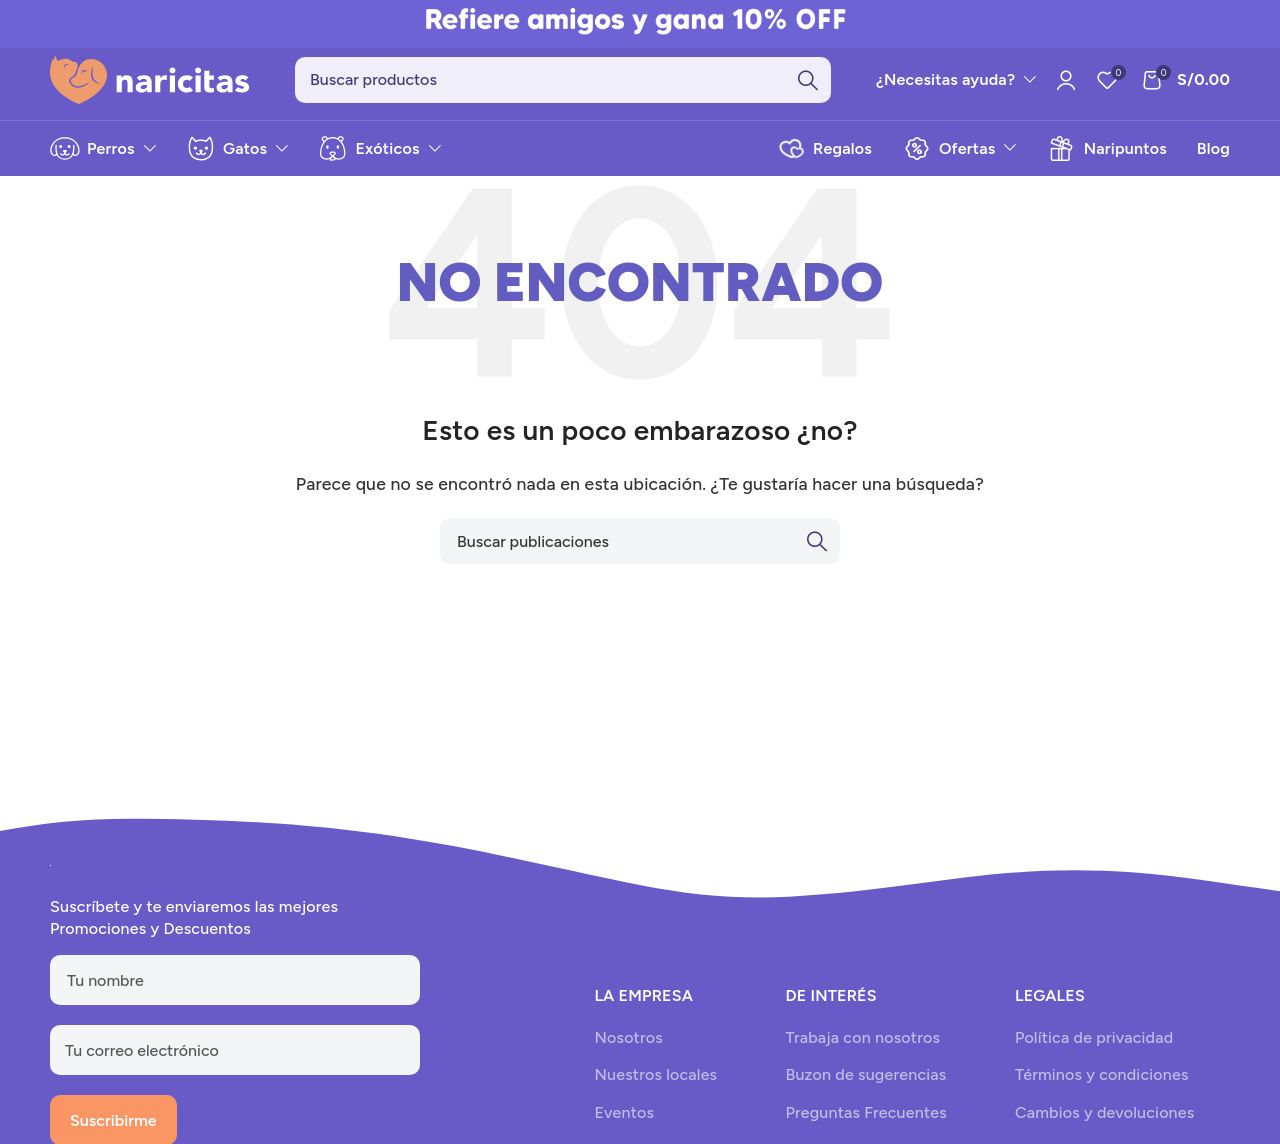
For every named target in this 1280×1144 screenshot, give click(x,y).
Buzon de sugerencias (865, 1075)
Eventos (624, 1112)
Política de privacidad (1094, 1037)
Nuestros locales (655, 1075)
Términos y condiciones (1102, 1075)
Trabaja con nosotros (862, 1037)
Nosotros (628, 1037)
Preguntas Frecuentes (865, 1112)
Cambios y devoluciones (1104, 1112)
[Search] (563, 80)
